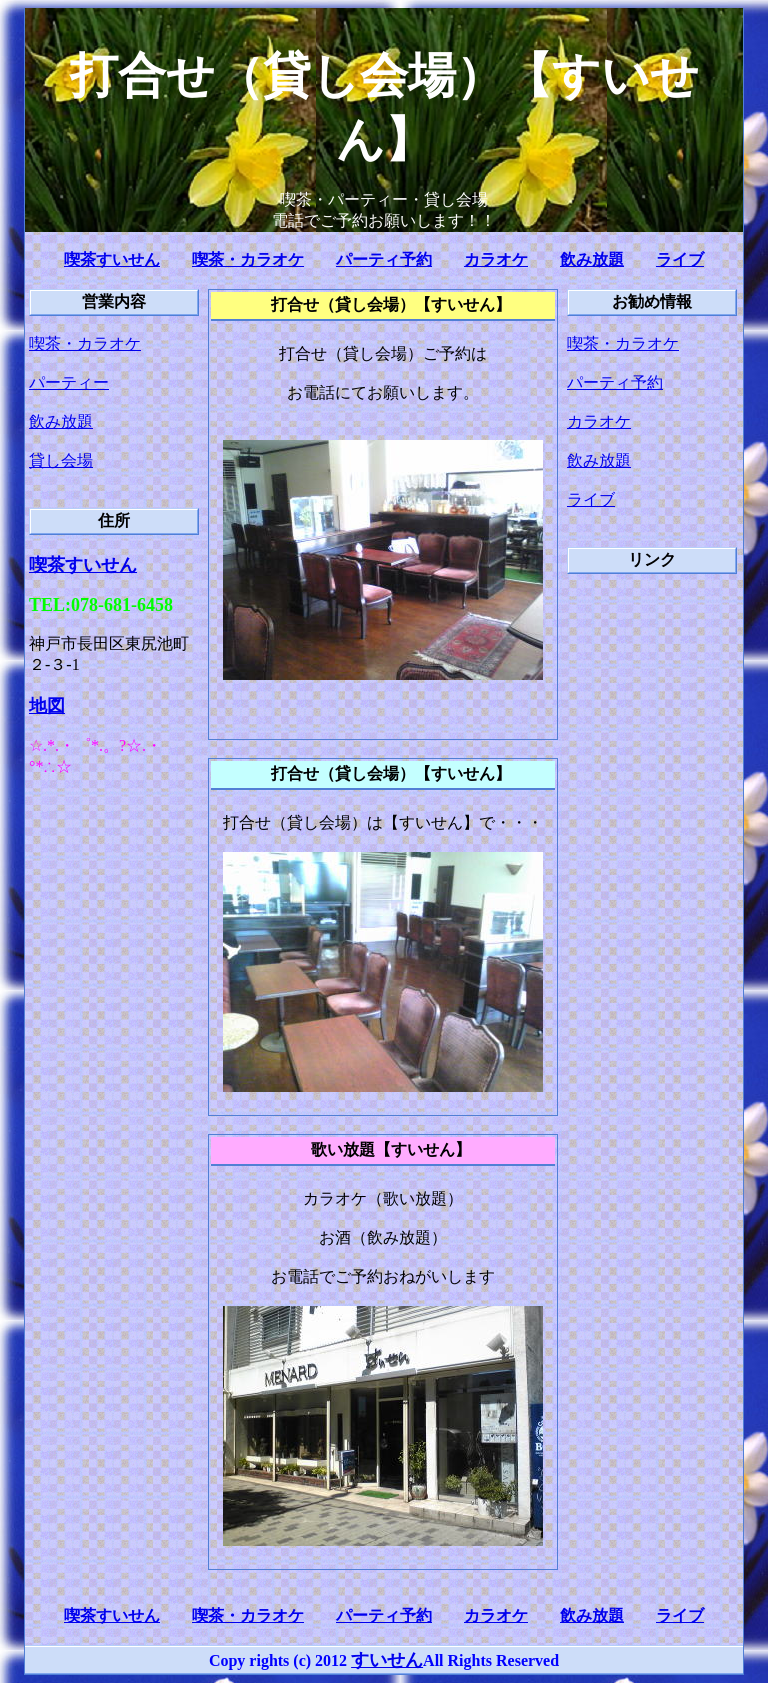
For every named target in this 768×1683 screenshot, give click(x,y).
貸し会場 (61, 460)
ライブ (680, 259)
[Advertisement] (647, 892)
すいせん (387, 1660)
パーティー (69, 382)
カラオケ (496, 259)
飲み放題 (592, 259)
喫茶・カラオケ (248, 259)
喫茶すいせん (112, 259)
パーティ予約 (384, 259)
